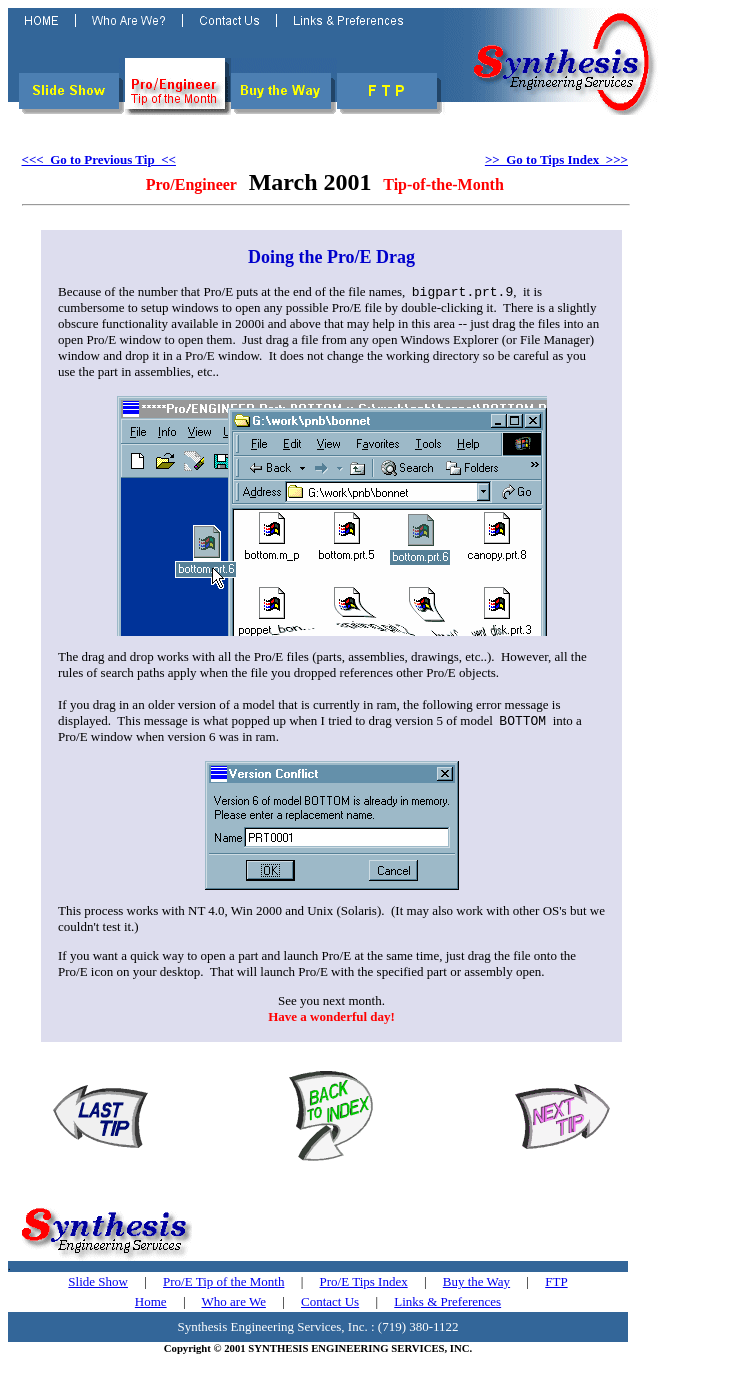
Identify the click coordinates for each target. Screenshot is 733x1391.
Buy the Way (476, 1285)
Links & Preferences (447, 1305)
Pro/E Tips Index (364, 1285)
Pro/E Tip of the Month (223, 1285)
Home (151, 1305)
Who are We (234, 1305)
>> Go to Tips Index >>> (556, 159)
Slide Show (98, 1285)
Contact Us (330, 1305)
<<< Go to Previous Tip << (99, 159)
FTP (556, 1285)
